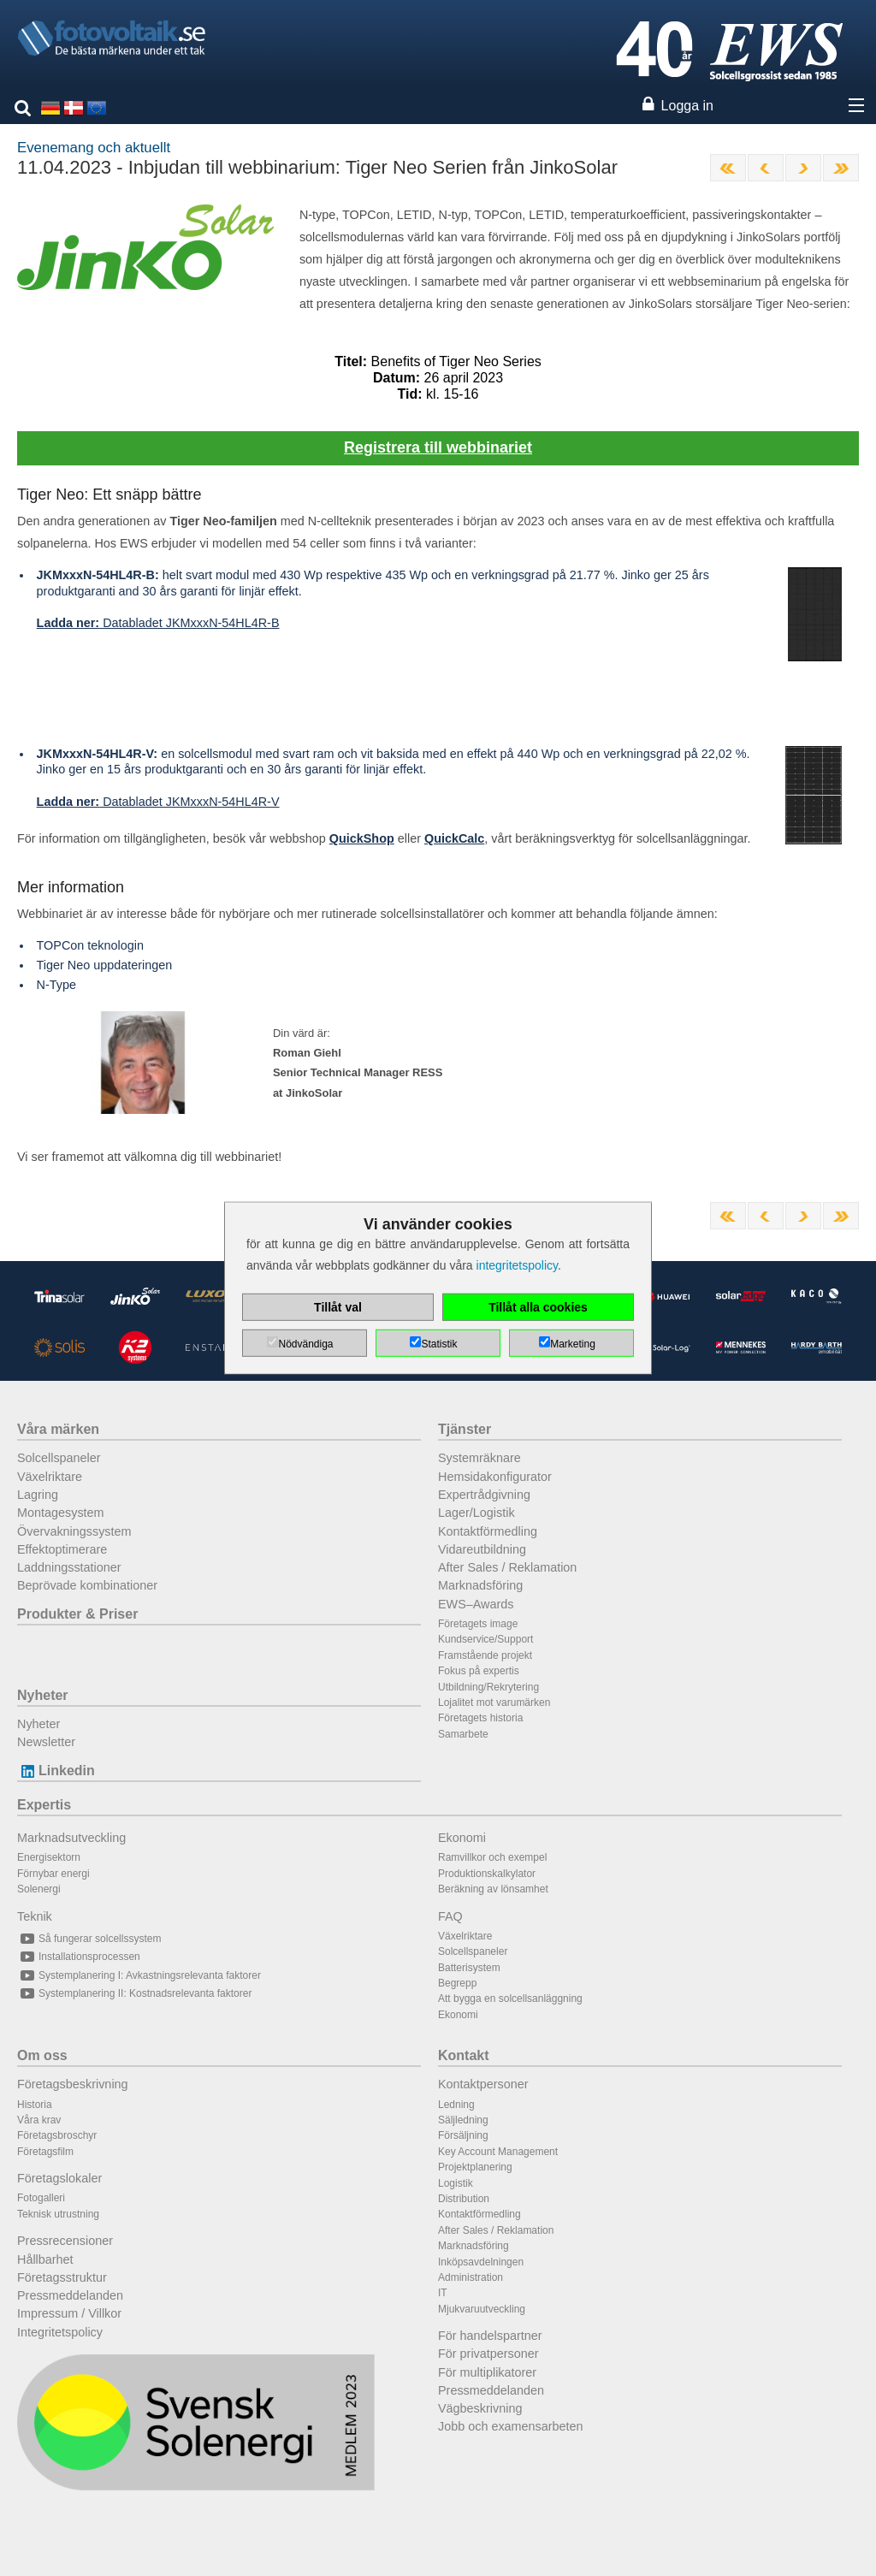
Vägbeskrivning (480, 2408)
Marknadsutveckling (71, 1838)
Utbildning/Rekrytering (488, 1687)
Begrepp (457, 1983)
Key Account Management (498, 2152)
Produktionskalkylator (487, 1874)
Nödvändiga (305, 1344)
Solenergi (39, 1889)
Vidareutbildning (482, 1549)
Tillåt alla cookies (538, 1307)
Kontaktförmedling (487, 1531)
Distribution (463, 2199)
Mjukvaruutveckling (481, 2309)
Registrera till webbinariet (438, 447)
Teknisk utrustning (58, 2214)
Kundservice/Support (485, 1639)
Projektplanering (475, 2167)
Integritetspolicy (60, 2332)
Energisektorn (48, 1857)
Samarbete (463, 1734)
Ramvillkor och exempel (492, 1857)
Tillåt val (338, 1307)
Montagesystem (60, 1512)
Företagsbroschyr (57, 2135)
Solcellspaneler (59, 1458)
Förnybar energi (53, 1874)
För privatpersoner (488, 2353)
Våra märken (58, 1429)
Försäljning (463, 2135)
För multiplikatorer (487, 2372)
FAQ (450, 1916)
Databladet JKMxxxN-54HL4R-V (158, 801)
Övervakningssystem (74, 1531)
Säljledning (463, 2120)
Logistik (455, 2183)
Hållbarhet (45, 2259)
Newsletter (46, 1742)
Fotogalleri (41, 2198)
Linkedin (56, 1770)
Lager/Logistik (476, 1512)
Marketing (572, 1344)
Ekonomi (462, 1838)
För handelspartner (490, 2335)
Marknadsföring (480, 1585)
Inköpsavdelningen (481, 2262)
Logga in (687, 105)
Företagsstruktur (62, 2277)
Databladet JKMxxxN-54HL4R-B (158, 623)
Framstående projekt (485, 1655)
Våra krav (39, 2120)
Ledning (456, 2105)
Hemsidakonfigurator (495, 1476)
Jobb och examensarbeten (510, 2426)
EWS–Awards (476, 1604)
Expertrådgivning (484, 1494)
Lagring (37, 1494)
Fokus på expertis (478, 1671)
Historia (34, 2105)
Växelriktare (49, 1476)
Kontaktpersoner (483, 2084)
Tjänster (464, 1429)
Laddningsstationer (69, 1567)
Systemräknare (479, 1458)
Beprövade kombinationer (87, 1585)
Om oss (42, 2055)
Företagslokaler (59, 2178)
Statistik (439, 1344)
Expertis (44, 1804)
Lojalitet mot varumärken (494, 1702)
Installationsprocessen (78, 1957)
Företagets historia (480, 1718)
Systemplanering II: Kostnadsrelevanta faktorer (134, 1993)
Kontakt (463, 2055)
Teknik (34, 1916)
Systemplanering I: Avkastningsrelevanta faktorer (139, 1975)
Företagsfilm (45, 2152)
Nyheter (42, 1695)
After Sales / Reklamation (507, 1567)
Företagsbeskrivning (72, 2084)
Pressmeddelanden (70, 2295)
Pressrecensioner (65, 2240)
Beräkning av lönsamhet (493, 1889)
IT (442, 2293)
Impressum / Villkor (69, 2313)
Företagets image (478, 1624)
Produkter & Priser (77, 1614)
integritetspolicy (517, 1265)
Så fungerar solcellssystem (89, 1939)
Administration (470, 2277)
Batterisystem (469, 1968)
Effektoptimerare (62, 1549)
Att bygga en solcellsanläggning (510, 1999)
